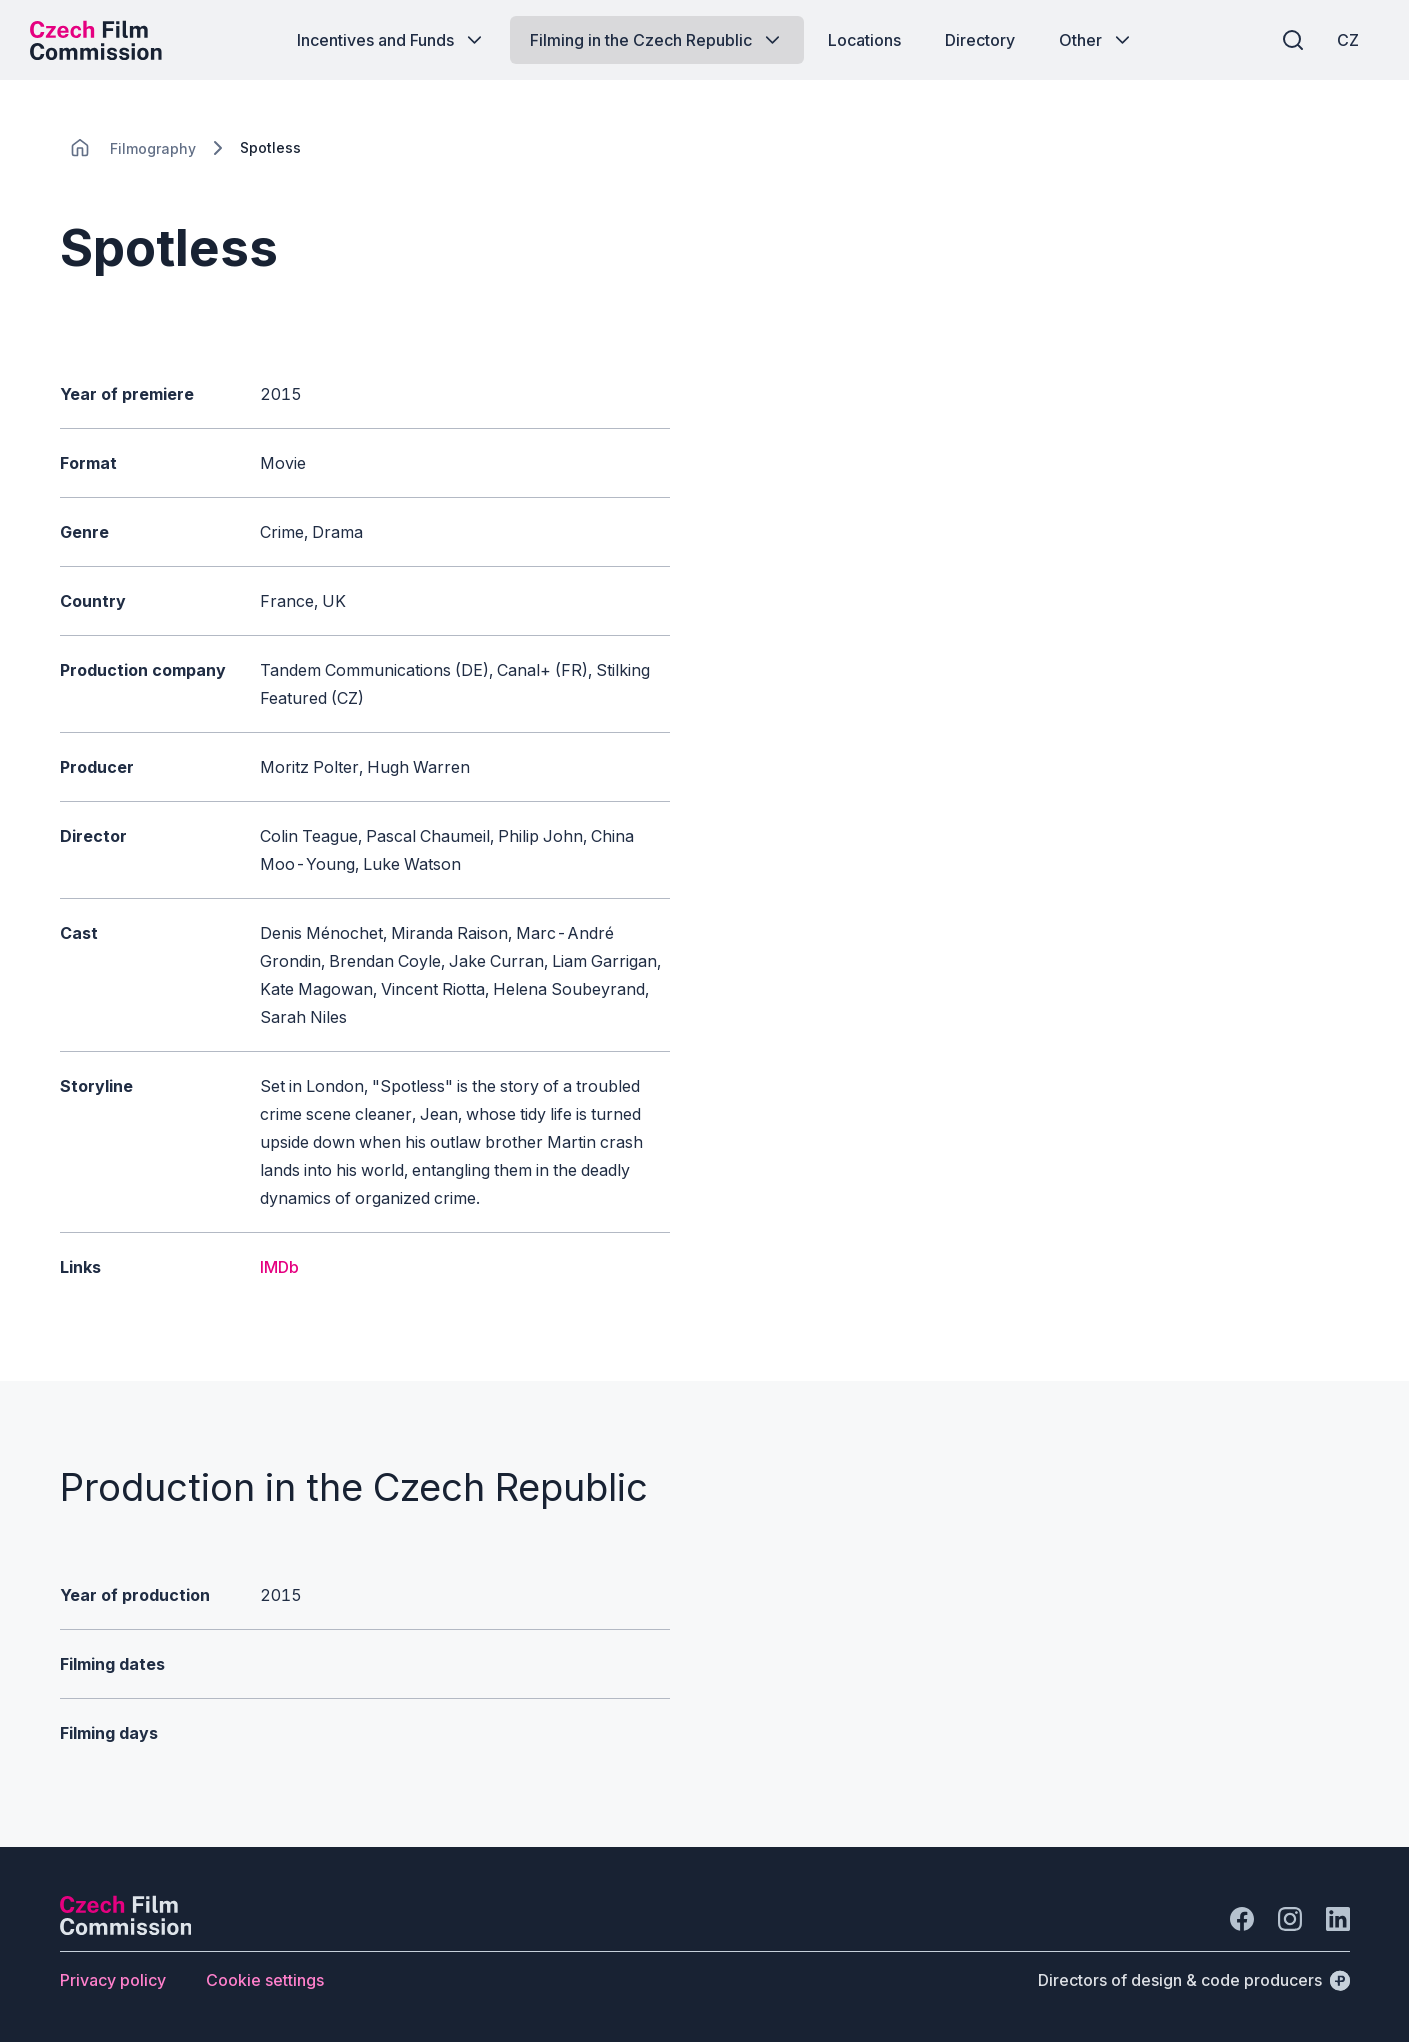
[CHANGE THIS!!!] (80, 148)
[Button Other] (1096, 40)
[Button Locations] (864, 40)
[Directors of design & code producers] (1194, 1980)
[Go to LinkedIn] (1338, 1919)
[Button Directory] (980, 40)
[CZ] (1348, 40)
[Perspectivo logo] (126, 1929)
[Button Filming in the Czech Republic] (657, 40)
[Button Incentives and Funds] (391, 40)
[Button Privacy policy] (113, 1980)
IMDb (279, 1267)
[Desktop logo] (96, 40)
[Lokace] (153, 148)
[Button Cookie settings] (265, 1980)
